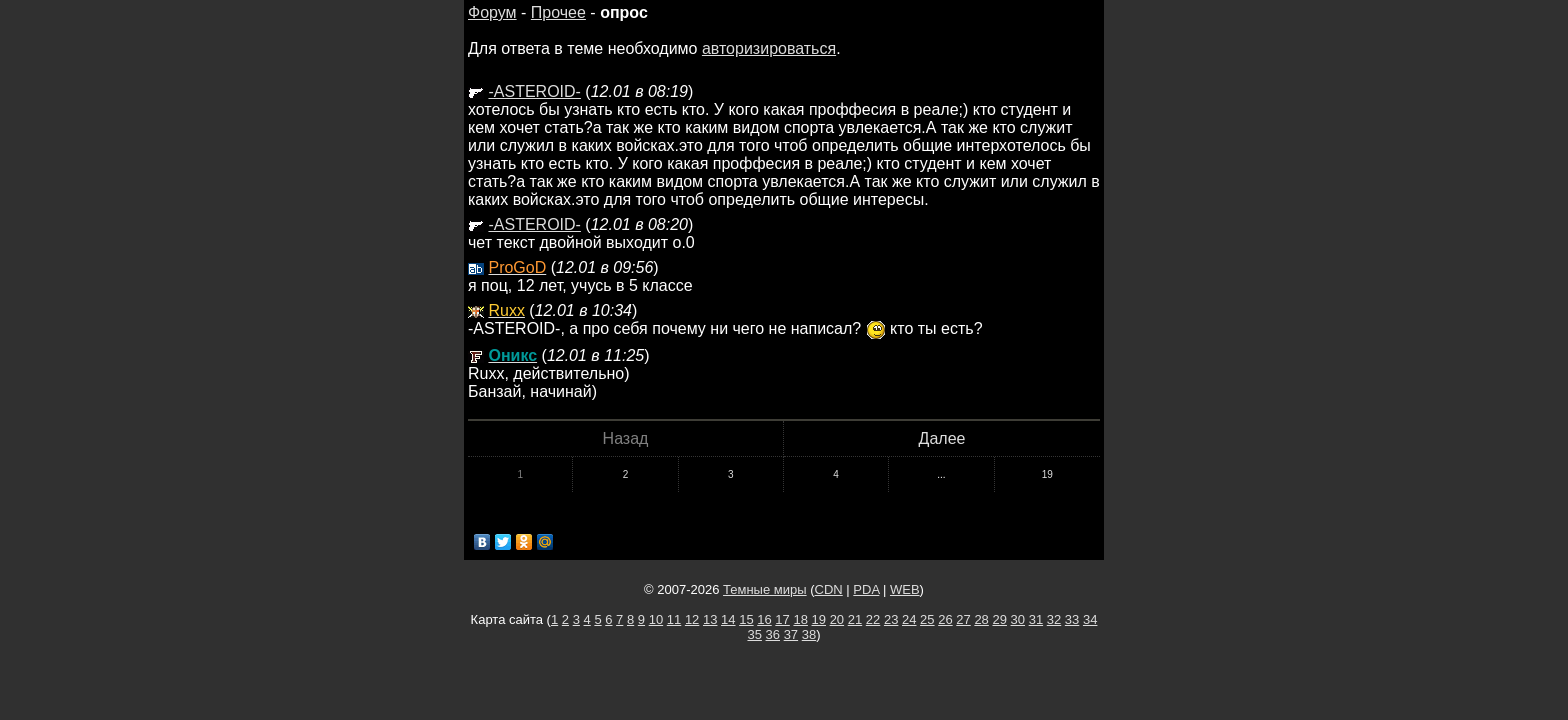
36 (773, 634)
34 (1090, 619)
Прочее (558, 12)
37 (791, 634)
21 (855, 619)
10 (656, 619)
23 (891, 619)
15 (746, 619)
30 (1018, 619)
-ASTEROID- (534, 91)
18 (800, 619)
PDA (866, 589)
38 (809, 634)
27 (963, 619)
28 (981, 619)
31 (1036, 619)
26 (945, 619)
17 (782, 619)
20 (837, 619)
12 (692, 619)
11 (674, 619)
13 (710, 619)
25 (927, 619)
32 (1054, 619)
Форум (492, 12)
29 (999, 619)
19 (1047, 474)
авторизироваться (769, 48)
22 (873, 619)
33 (1072, 619)
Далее (942, 438)
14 (728, 619)
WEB (905, 589)
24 (909, 619)
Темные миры (765, 589)
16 (764, 619)
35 (754, 634)
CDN (829, 589)
